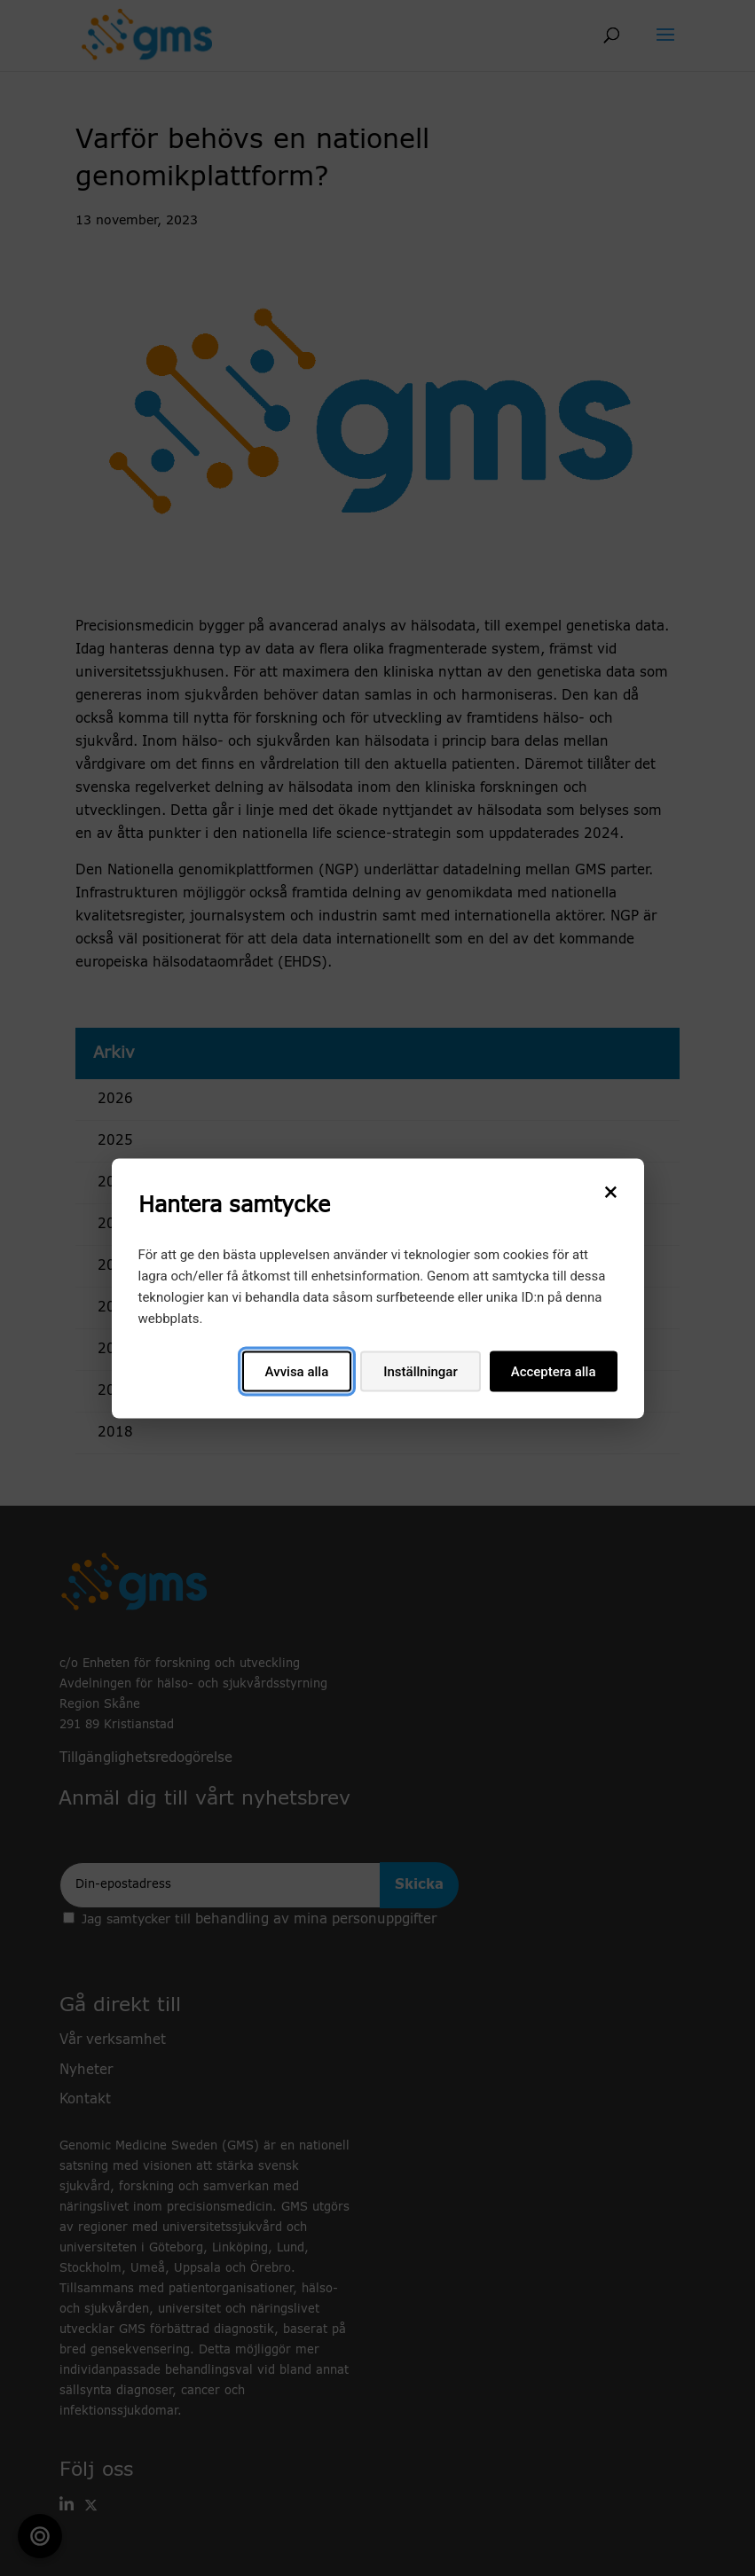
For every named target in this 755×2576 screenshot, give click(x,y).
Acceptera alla (553, 1371)
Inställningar (420, 1371)
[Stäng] (611, 1190)
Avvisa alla (297, 1371)
